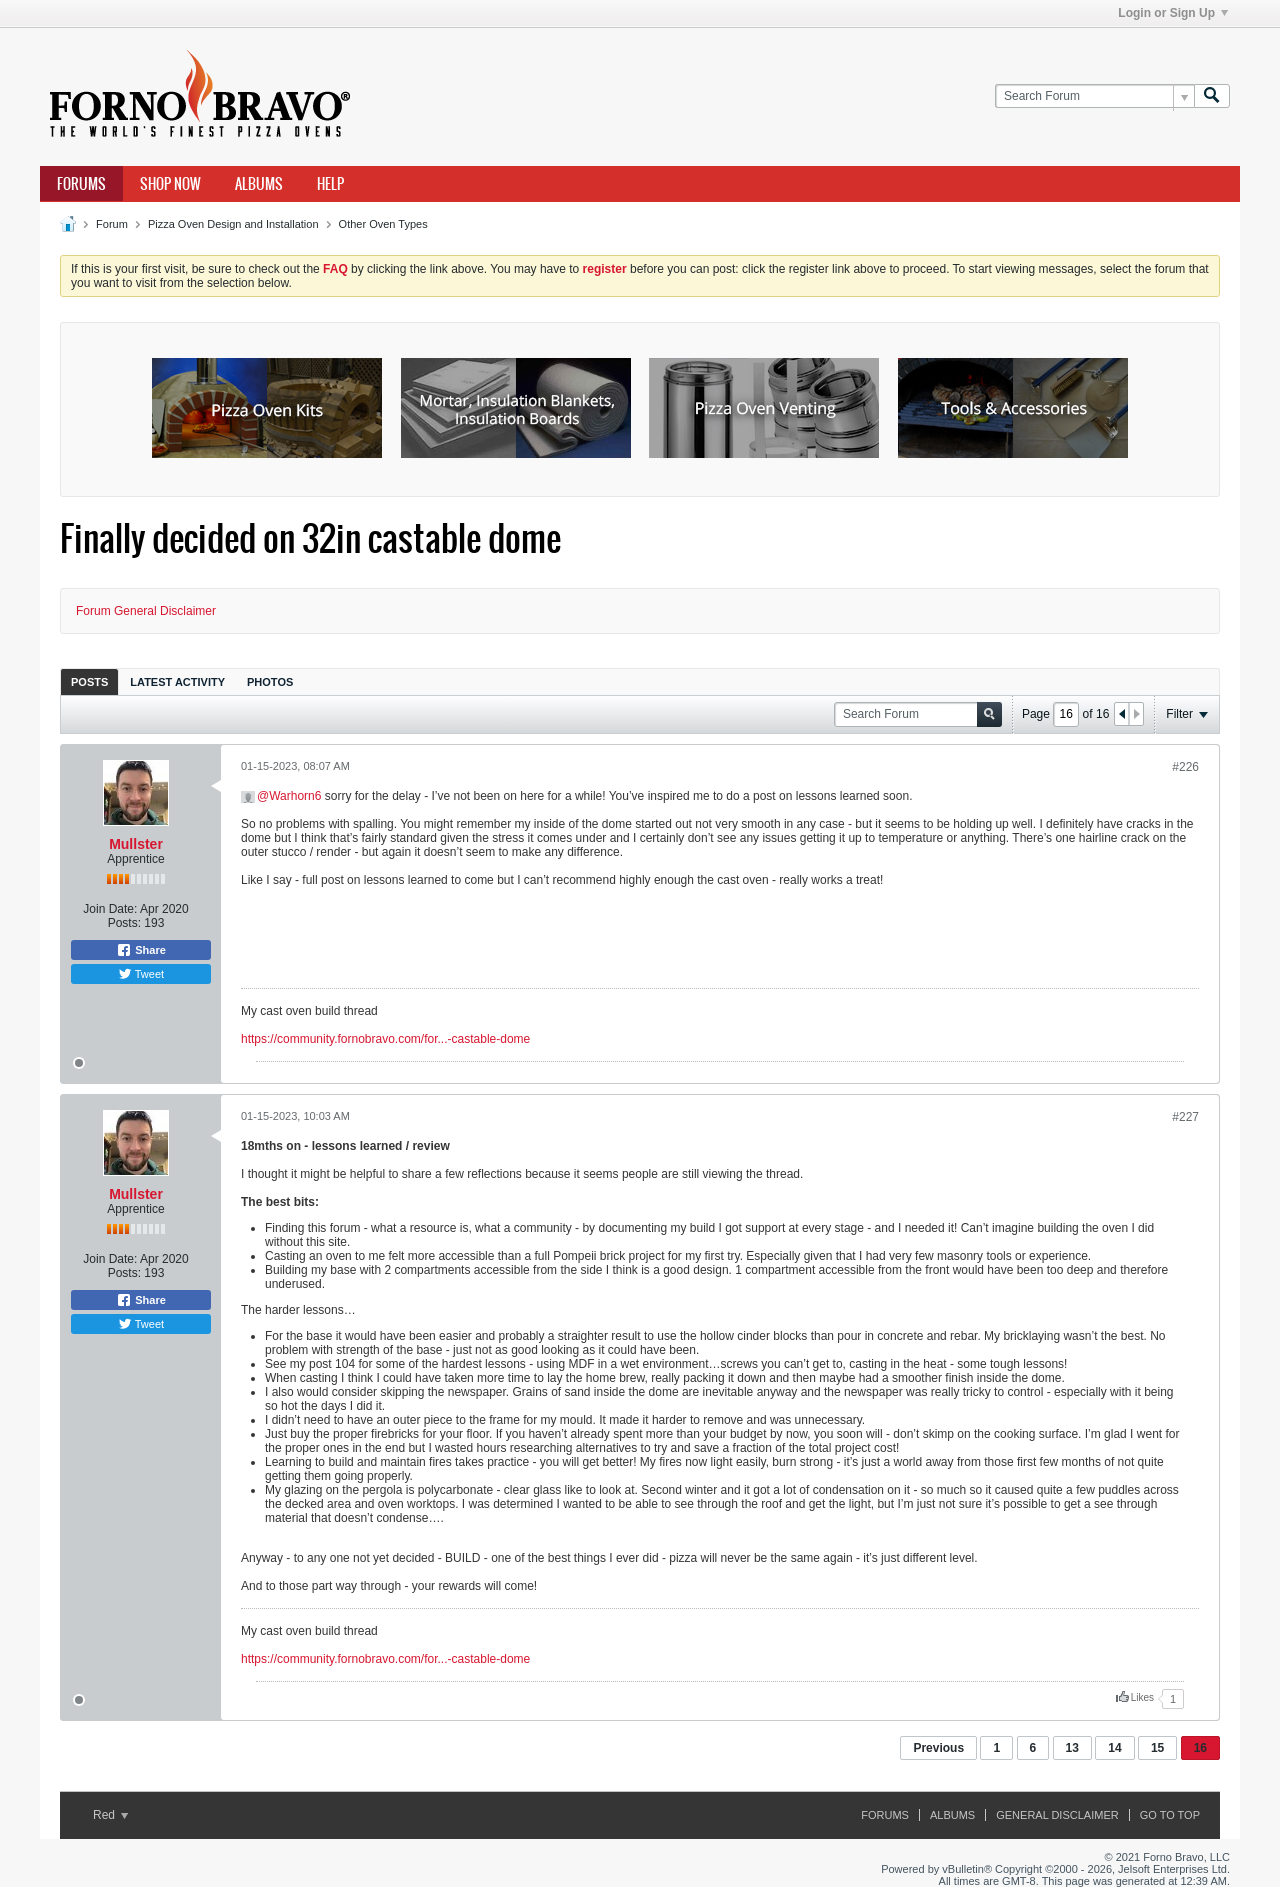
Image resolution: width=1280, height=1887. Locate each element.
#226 (1185, 767)
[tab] (89, 681)
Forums (81, 184)
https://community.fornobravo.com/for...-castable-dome (385, 1039)
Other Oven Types (383, 224)
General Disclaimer (1057, 1815)
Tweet (141, 974)
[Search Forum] (1094, 96)
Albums (259, 184)
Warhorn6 (295, 796)
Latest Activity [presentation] (177, 682)
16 (1200, 1748)
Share (141, 950)
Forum (112, 224)
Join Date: (110, 909)
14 (1114, 1748)
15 (1157, 1748)
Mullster (136, 844)
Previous (938, 1748)
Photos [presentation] (270, 682)
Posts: (124, 923)
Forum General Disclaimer (146, 611)
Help (330, 184)
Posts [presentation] (89, 682)
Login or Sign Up (1173, 13)
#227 (1185, 1117)
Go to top (1170, 1815)
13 (1072, 1748)
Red (110, 1815)
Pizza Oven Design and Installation (233, 224)
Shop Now (170, 184)
